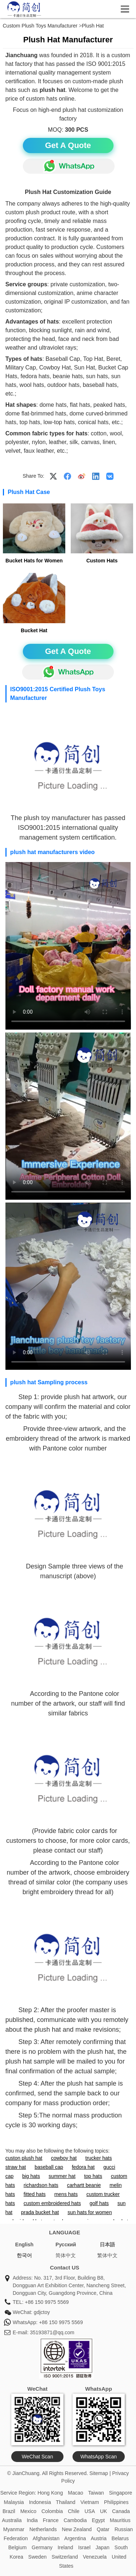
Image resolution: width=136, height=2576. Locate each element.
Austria (99, 2538)
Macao (75, 2493)
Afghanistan (46, 2538)
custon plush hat (23, 2158)
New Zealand (77, 2529)
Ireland (65, 2547)
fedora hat (83, 2167)
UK (103, 2511)
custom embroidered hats (52, 2203)
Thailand (65, 2502)
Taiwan (96, 2493)
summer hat (62, 2176)
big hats (31, 2176)
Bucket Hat (34, 630)
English (24, 2244)
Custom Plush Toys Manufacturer (40, 26)
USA (90, 2511)
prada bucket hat (40, 2212)
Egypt (98, 2520)
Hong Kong (50, 2493)
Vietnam (90, 2502)
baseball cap (48, 2167)
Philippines (116, 2502)
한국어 (24, 2255)
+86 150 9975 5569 (47, 2302)
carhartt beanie (84, 2185)
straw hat (15, 2167)
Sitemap (98, 2473)
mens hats (66, 2194)
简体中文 (65, 2255)
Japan (103, 2547)
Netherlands (43, 2529)
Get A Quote (68, 145)
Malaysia (14, 2502)
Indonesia (40, 2502)
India (32, 2520)
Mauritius (120, 2520)
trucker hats (98, 2158)
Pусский (65, 2244)
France (51, 2520)
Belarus (120, 2538)
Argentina (75, 2538)
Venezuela (95, 2557)
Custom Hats (102, 560)
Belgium (17, 2547)
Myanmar (13, 2529)
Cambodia (75, 2520)
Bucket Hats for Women (34, 560)
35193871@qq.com (52, 2332)
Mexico (28, 2511)
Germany (42, 2547)
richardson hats (41, 2185)
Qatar (103, 2529)
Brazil (9, 2511)
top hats (93, 2176)
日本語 (107, 2244)
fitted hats (35, 2194)
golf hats (99, 2203)
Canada (121, 2511)
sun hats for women (89, 2212)
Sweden (37, 2557)
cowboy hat (64, 2158)
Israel (84, 2547)
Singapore (120, 2493)
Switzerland (64, 2557)
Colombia (52, 2511)
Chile (73, 2511)
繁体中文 (107, 2255)
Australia (11, 2520)
